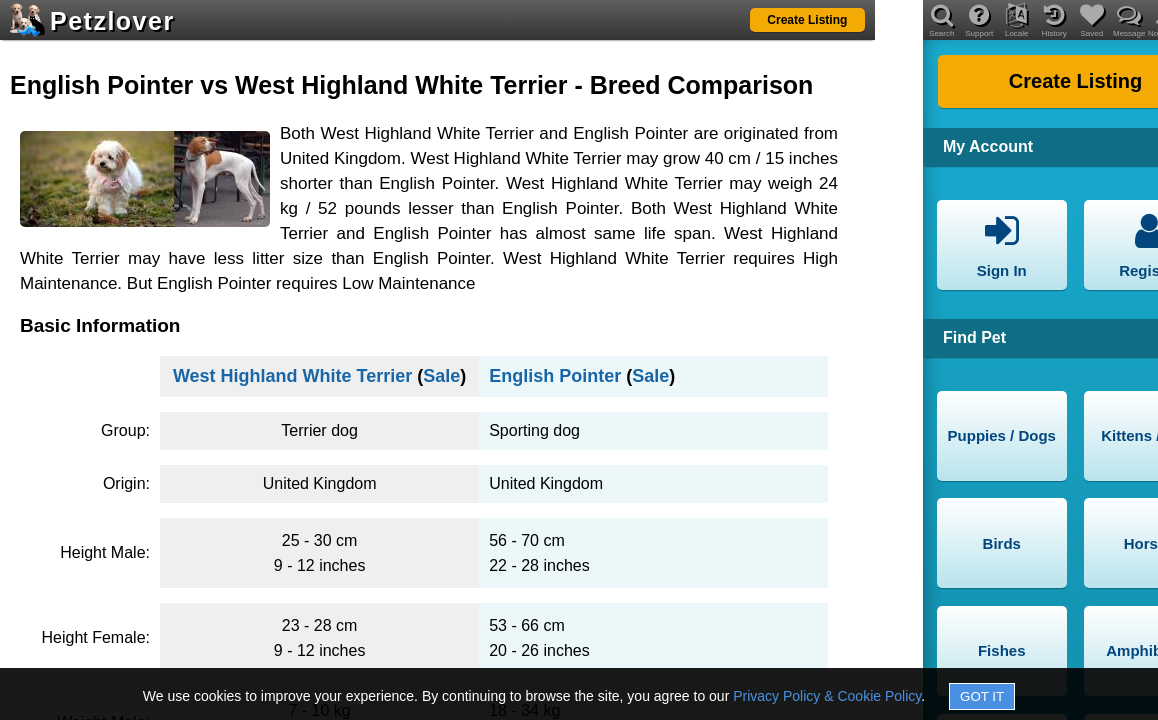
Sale (441, 376)
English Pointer (555, 376)
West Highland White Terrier (292, 376)
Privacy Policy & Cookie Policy (827, 696)
